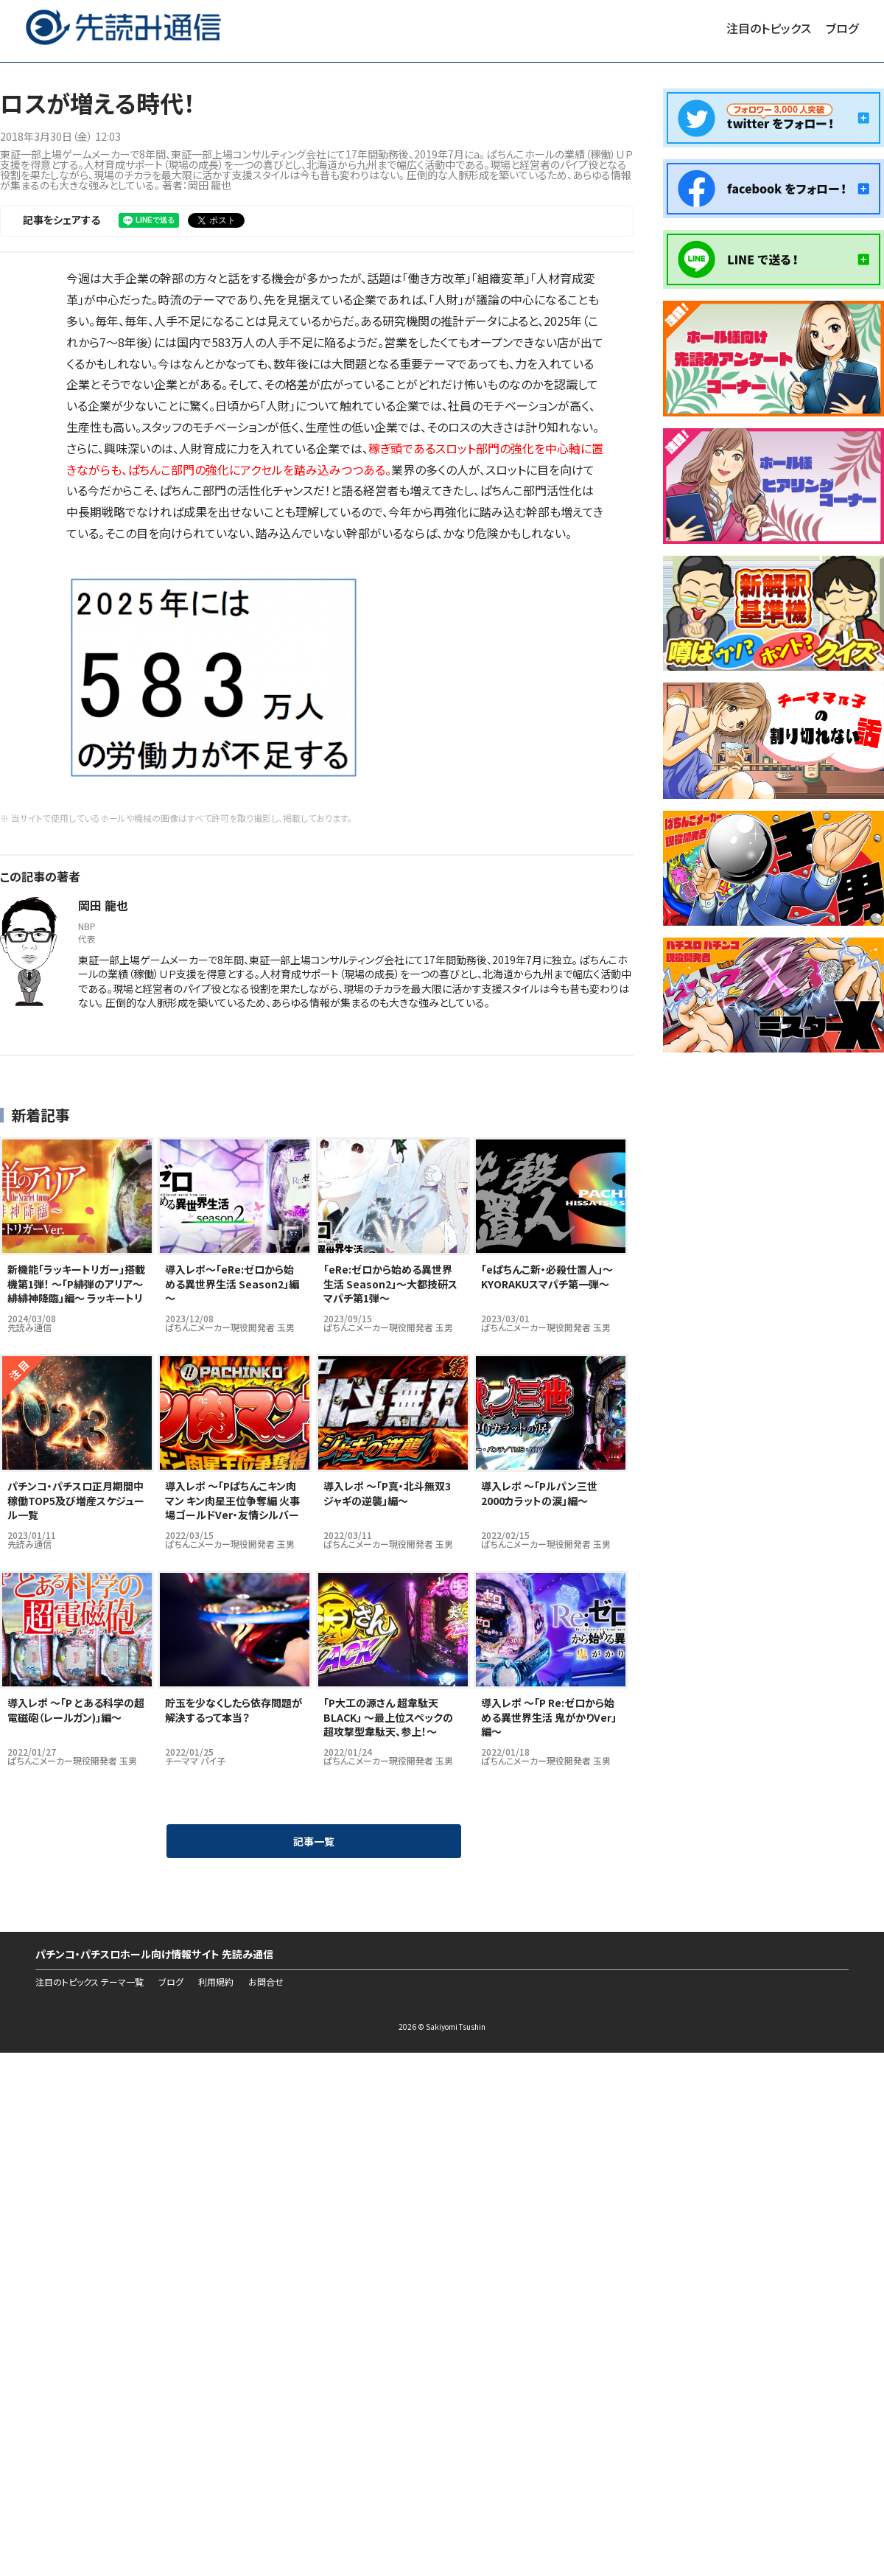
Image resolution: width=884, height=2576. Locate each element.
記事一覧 (313, 1841)
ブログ (842, 28)
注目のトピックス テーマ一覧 (89, 1982)
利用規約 (216, 1982)
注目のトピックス (768, 28)
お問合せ (266, 1982)
